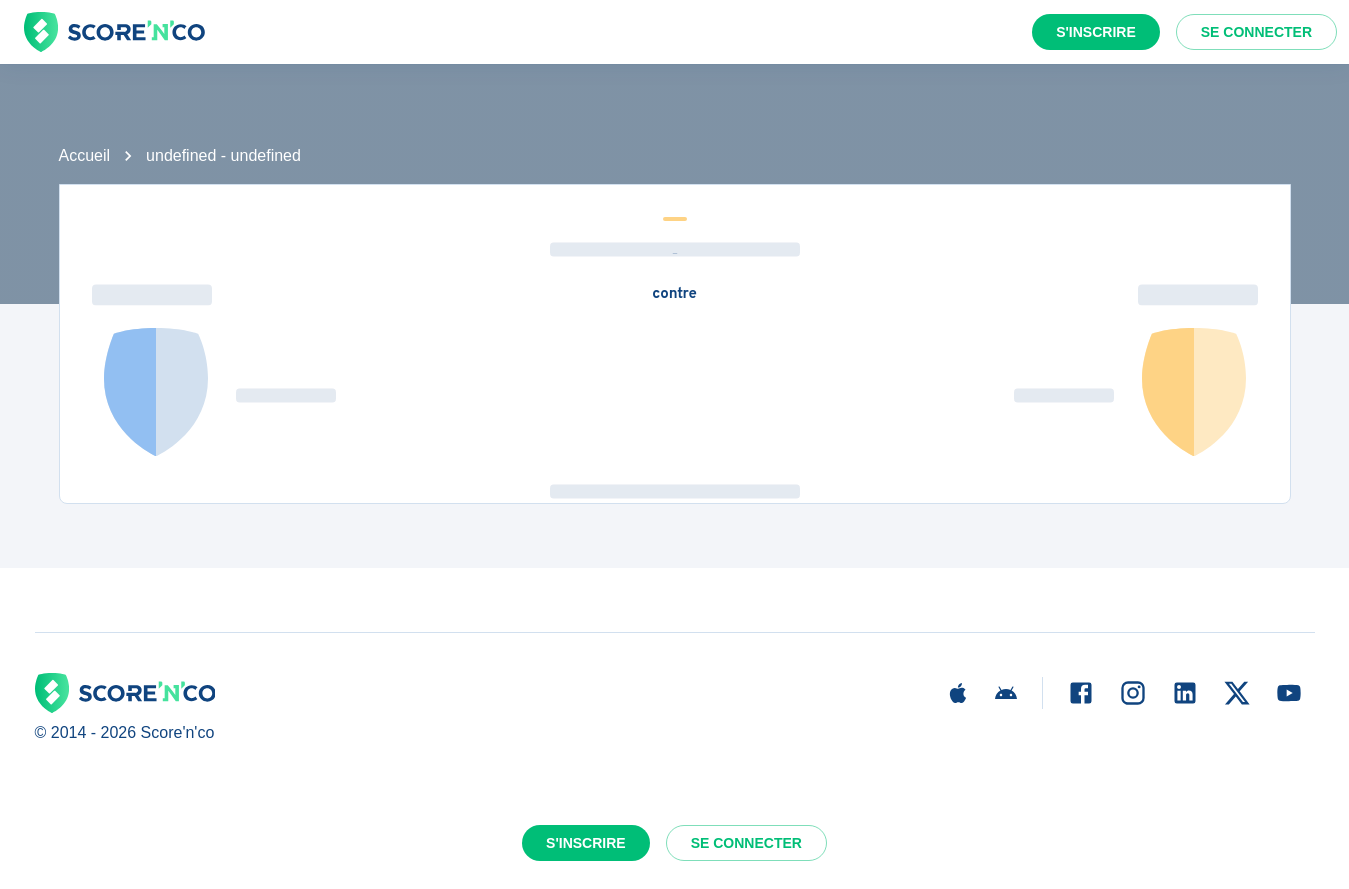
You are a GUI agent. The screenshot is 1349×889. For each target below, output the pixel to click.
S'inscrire (1096, 32)
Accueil (85, 155)
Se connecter (1256, 32)
